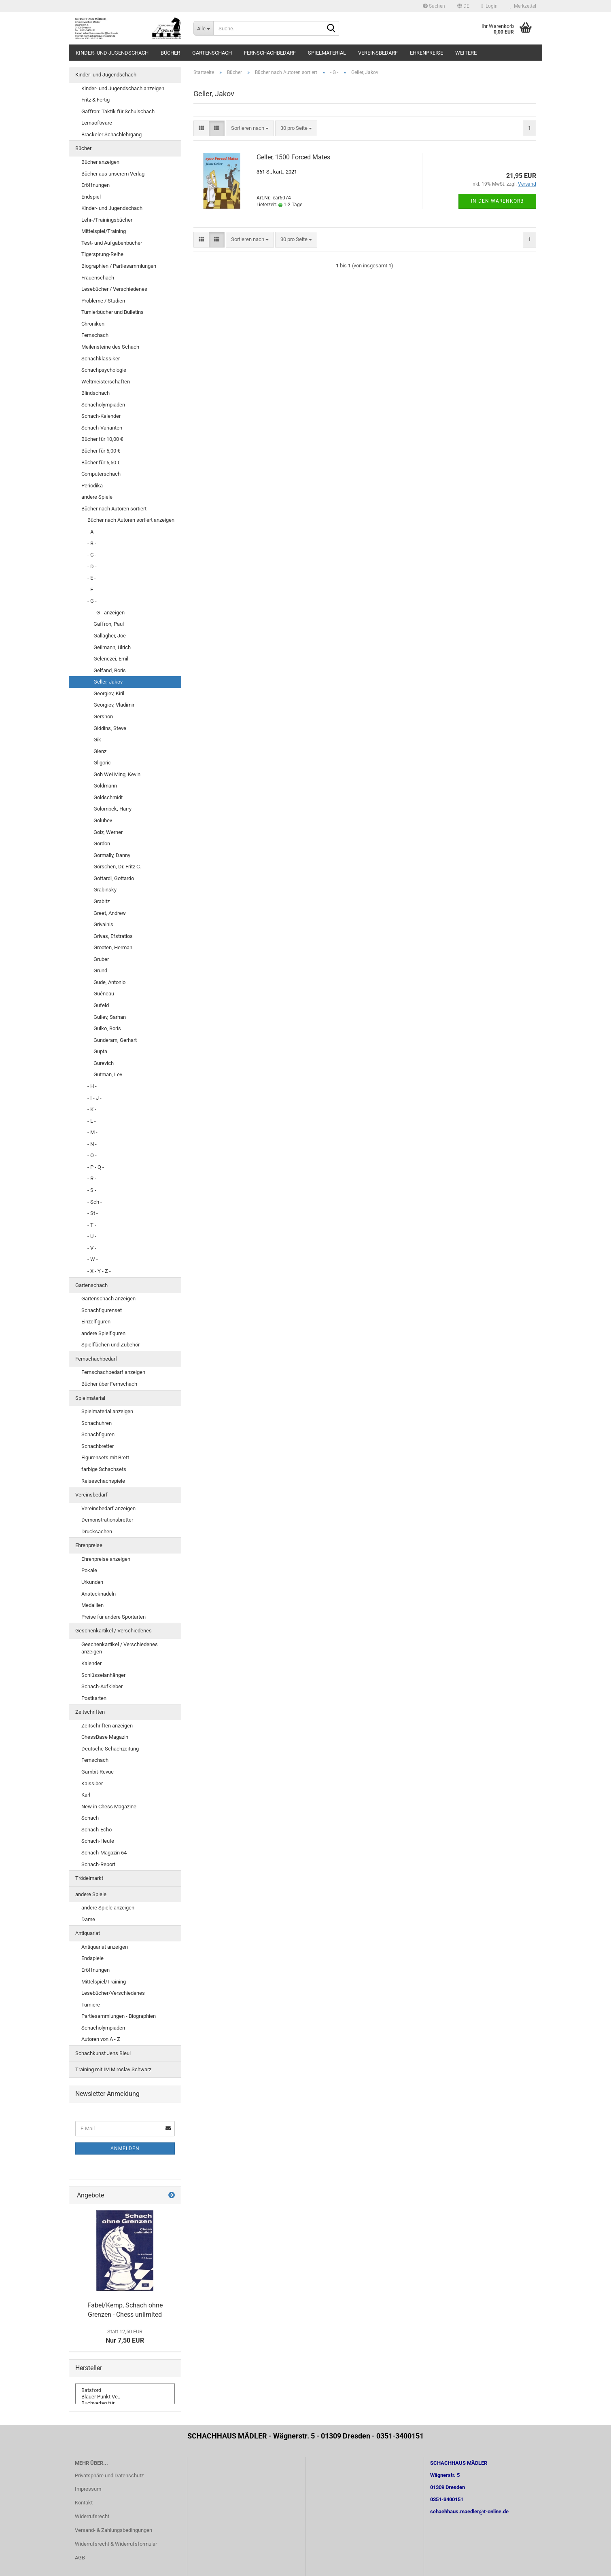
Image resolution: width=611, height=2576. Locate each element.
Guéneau (103, 994)
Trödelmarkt (89, 1878)
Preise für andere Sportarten (113, 1617)
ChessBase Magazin (104, 1737)
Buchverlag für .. (125, 2403)
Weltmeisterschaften (105, 382)
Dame (88, 1919)
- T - (91, 1225)
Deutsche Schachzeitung (110, 1749)
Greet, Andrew (109, 913)
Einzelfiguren (95, 1322)
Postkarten (93, 1698)
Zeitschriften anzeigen (107, 1726)
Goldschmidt (108, 797)
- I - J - (94, 1098)
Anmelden (125, 2148)
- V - (91, 1248)
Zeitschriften (90, 1712)
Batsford (125, 2390)
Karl (85, 1795)
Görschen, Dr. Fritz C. (117, 867)
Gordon (101, 843)
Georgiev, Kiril (108, 693)
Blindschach (95, 393)
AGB (80, 2558)
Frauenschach (97, 278)
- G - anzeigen (109, 613)
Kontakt (84, 2503)
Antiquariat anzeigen (104, 1947)
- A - (91, 532)
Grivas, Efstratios (113, 936)
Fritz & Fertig (95, 100)
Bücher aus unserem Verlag (112, 174)
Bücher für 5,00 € (100, 451)
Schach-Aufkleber (102, 1686)
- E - (91, 578)
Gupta (100, 1051)
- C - (91, 555)
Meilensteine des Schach (110, 347)
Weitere (466, 53)
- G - (92, 601)
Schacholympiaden (103, 405)
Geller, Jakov (108, 682)
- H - (92, 1086)
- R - (91, 1178)
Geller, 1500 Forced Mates (293, 157)
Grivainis (103, 924)
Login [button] (490, 6)
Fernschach (94, 335)
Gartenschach (212, 53)
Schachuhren (96, 1423)
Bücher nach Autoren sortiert (113, 509)
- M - (92, 1132)
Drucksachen (96, 1531)
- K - (91, 1109)
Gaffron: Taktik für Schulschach (118, 111)
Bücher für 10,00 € (102, 439)
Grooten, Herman (112, 947)
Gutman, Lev (107, 1074)
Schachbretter (97, 1446)
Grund (100, 970)
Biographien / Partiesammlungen (118, 266)
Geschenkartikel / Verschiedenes (113, 1631)
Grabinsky (105, 890)
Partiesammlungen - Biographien (118, 2016)
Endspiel (91, 197)
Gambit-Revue (97, 1772)
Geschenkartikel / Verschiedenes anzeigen (119, 1648)
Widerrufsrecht (92, 2516)
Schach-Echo (96, 1830)
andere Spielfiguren (103, 1333)
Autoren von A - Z (100, 2039)
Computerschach (101, 474)
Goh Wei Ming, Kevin (116, 774)
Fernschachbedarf (270, 53)
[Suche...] (203, 28)
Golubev (102, 820)
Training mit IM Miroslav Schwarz (113, 2069)
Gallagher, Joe (109, 636)
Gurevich (103, 1063)
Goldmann (105, 786)
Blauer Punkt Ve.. (125, 2397)
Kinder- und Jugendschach (112, 53)
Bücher (170, 53)
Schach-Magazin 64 (104, 1853)
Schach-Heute (97, 1841)
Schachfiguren (98, 1434)
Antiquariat (87, 1933)
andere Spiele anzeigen (107, 1908)
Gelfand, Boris (109, 670)
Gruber (101, 959)
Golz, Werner (108, 832)
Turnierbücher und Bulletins (112, 312)
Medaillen (92, 1605)
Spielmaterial (327, 53)
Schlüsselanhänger (103, 1675)
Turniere (90, 2005)
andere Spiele (96, 497)
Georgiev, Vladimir (113, 705)
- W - (92, 1259)
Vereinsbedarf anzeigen (108, 1508)
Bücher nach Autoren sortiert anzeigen (130, 520)
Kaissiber (92, 1783)
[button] (463, 6)
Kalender (91, 1663)
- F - (91, 589)
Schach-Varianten (101, 428)
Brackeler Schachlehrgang (111, 134)
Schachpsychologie (103, 370)
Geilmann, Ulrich (112, 647)
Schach (90, 1818)
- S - (91, 1190)
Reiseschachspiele (103, 1481)
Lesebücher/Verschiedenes (113, 1993)
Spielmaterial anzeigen (107, 1411)
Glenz (99, 751)
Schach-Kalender (101, 416)
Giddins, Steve (109, 728)
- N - (92, 1144)
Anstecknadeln (98, 1594)
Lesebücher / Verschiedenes (114, 289)
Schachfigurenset (101, 1310)
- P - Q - (95, 1167)
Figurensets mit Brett (105, 1457)
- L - (91, 1121)
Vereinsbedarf (378, 53)
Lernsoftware (96, 123)
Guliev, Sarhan (109, 1017)
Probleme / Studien (103, 301)
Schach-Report (98, 1864)
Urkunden (92, 1582)
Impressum (88, 2489)
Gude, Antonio (109, 982)
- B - (91, 543)
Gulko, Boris (107, 1028)
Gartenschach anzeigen (108, 1298)
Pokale (89, 1570)
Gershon (103, 716)
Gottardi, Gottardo (113, 878)
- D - (92, 566)
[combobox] (250, 128)
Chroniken (92, 324)
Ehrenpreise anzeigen (105, 1559)
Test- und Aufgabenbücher (111, 243)
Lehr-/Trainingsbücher (106, 220)
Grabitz (101, 901)
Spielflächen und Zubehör (110, 1345)
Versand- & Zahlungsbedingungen (113, 2530)
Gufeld (101, 1005)
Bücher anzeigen (100, 162)
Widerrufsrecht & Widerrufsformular (116, 2544)
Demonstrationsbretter (107, 1520)
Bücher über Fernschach (109, 1384)
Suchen (434, 6)
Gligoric (102, 763)
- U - (91, 1236)
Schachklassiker (100, 359)
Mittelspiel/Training (103, 231)
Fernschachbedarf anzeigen (113, 1372)
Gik (97, 740)
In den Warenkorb (497, 201)
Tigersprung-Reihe (102, 254)
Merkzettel (523, 6)
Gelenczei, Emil (110, 659)
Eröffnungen (95, 185)
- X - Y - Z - (99, 1271)
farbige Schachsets (103, 1469)
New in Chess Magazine (108, 1806)
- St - (92, 1213)
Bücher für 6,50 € (100, 462)
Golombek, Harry (112, 809)
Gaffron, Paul (108, 624)
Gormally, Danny (111, 855)
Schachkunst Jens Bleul (103, 2053)
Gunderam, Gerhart (115, 1040)
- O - (92, 1155)
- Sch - (94, 1202)
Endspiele (92, 1958)
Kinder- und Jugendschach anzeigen (122, 88)
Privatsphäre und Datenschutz (109, 2475)
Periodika (92, 486)
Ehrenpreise (426, 53)
